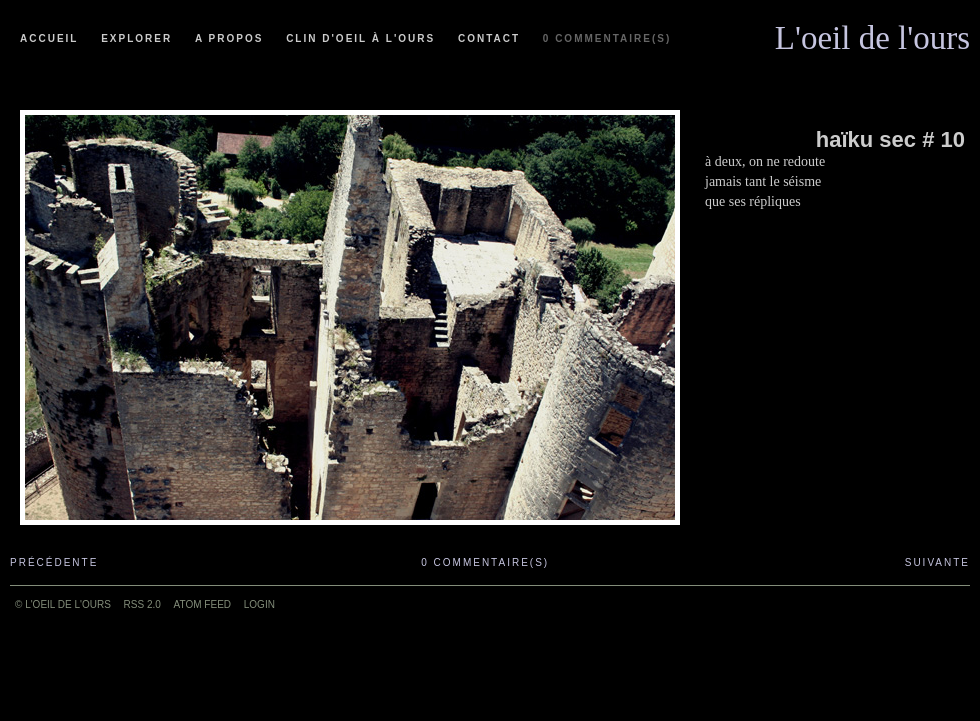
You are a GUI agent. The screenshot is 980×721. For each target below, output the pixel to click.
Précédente (54, 562)
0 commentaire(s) (607, 38)
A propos (229, 38)
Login (259, 604)
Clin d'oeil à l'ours (360, 38)
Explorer (136, 38)
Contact (489, 38)
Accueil (49, 38)
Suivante (937, 562)
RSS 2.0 (142, 604)
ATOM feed (202, 604)
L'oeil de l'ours (872, 33)
